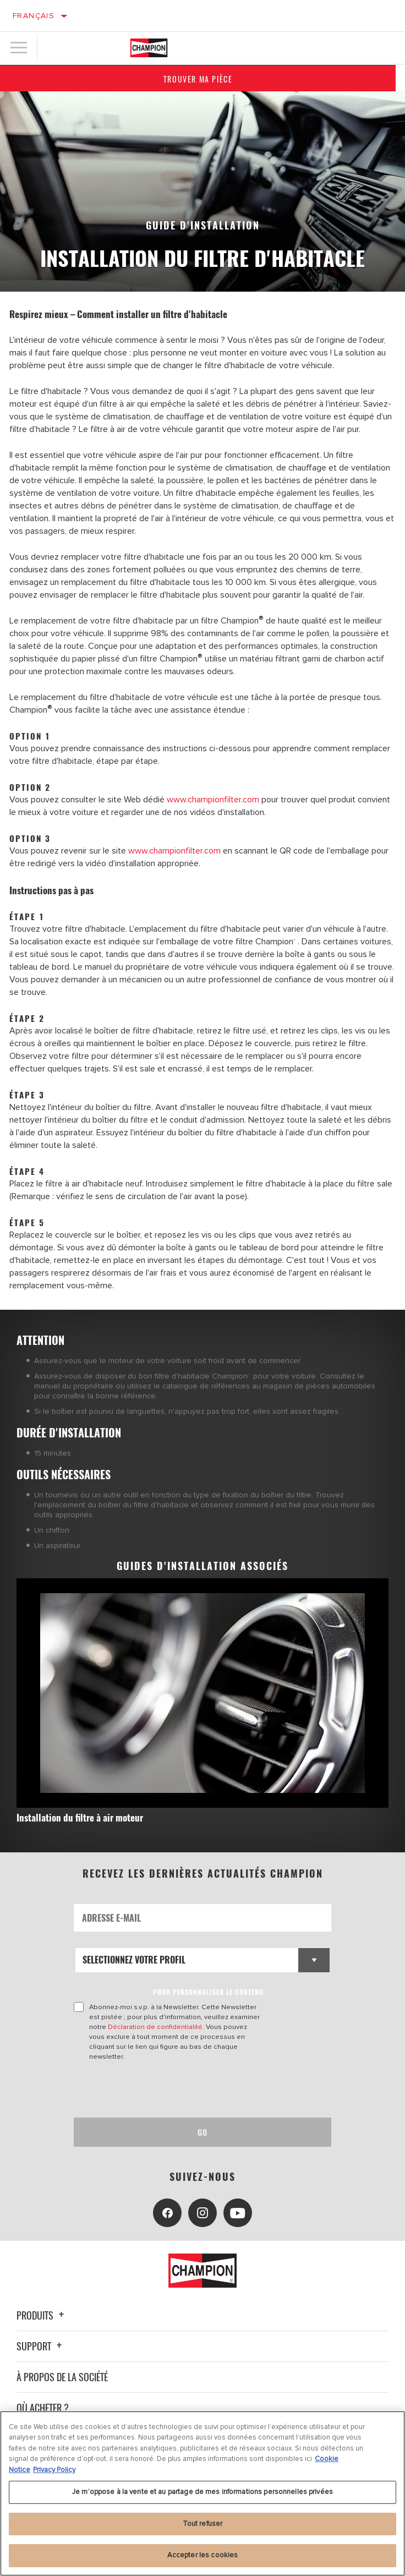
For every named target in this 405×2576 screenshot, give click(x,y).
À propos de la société (62, 2377)
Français (33, 15)
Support (41, 2346)
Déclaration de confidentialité (155, 2026)
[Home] (149, 47)
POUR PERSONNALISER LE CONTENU (208, 1992)
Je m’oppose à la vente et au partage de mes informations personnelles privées (202, 2491)
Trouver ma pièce (202, 79)
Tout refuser (203, 2523)
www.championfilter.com (213, 799)
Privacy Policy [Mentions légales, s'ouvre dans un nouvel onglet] (54, 2469)
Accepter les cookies (202, 2555)
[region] (202, 2493)
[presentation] (165, 2089)
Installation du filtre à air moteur (80, 1817)
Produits (42, 2315)
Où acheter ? (43, 2407)
